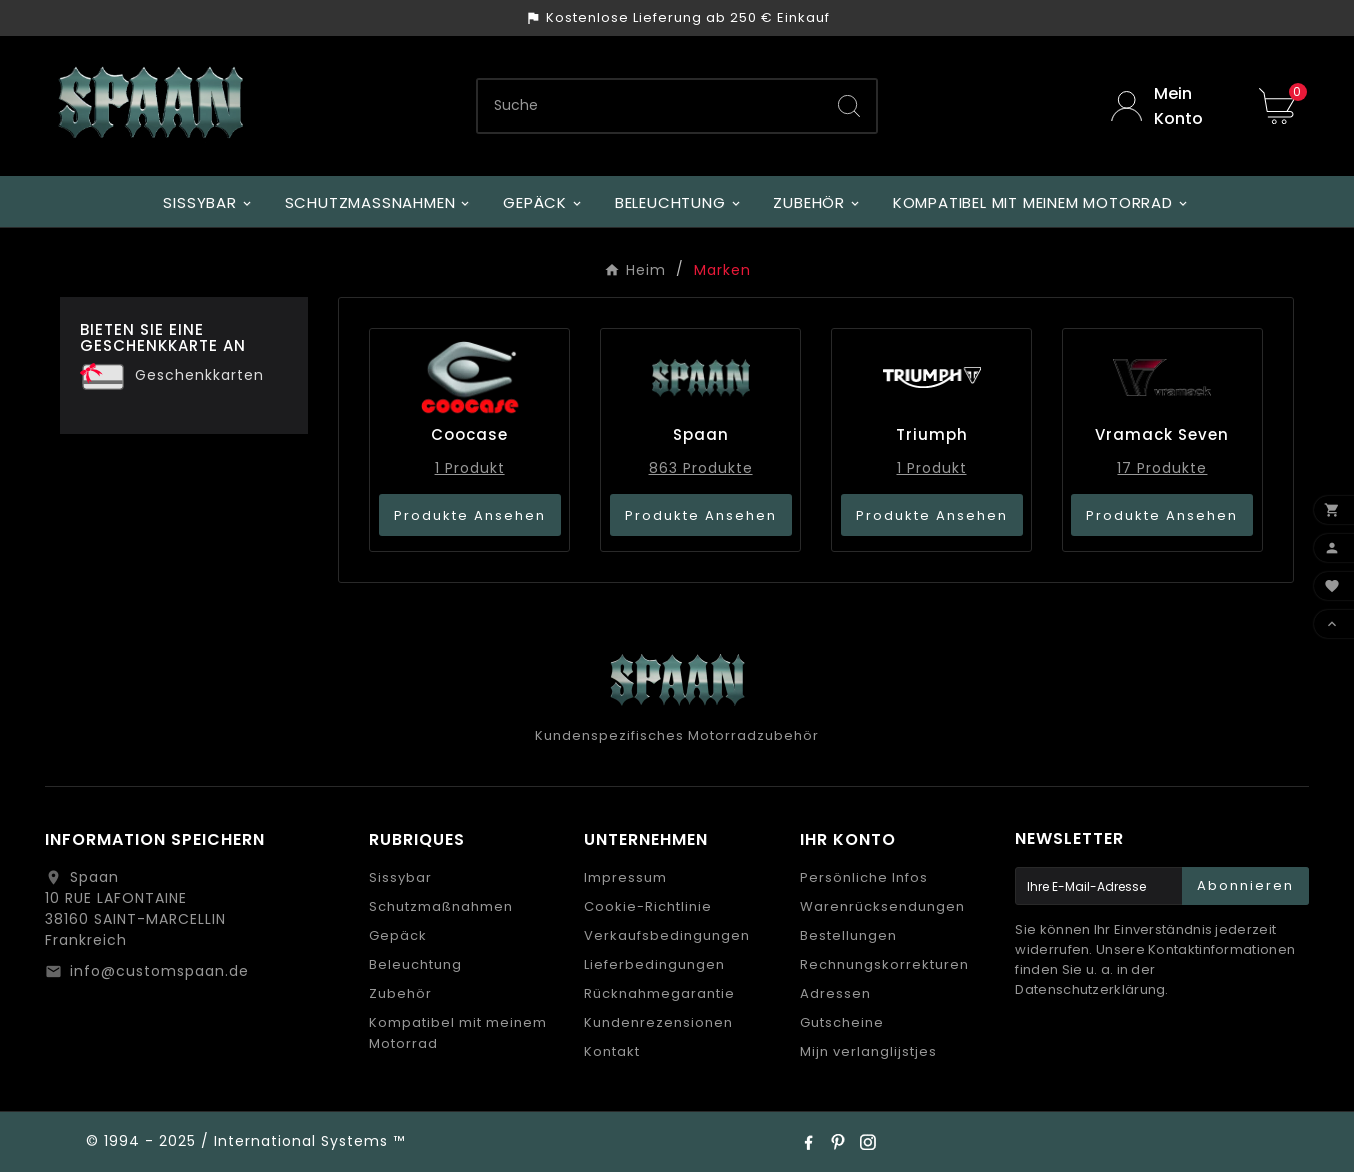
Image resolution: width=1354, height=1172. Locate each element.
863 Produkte (701, 468)
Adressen (835, 993)
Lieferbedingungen (654, 964)
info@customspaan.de (159, 971)
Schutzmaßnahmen (441, 906)
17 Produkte (1162, 468)
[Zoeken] (649, 106)
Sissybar (400, 877)
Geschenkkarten (199, 375)
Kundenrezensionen (658, 1022)
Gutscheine (842, 1022)
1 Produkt (470, 468)
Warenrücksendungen (882, 906)
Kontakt (612, 1051)
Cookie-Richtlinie (648, 906)
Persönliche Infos (864, 877)
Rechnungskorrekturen (884, 964)
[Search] (849, 106)
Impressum (625, 877)
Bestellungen (848, 935)
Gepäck (398, 935)
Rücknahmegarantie (659, 993)
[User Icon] (1170, 106)
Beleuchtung (415, 964)
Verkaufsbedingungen (667, 935)
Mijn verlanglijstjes (868, 1051)
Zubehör (400, 993)
